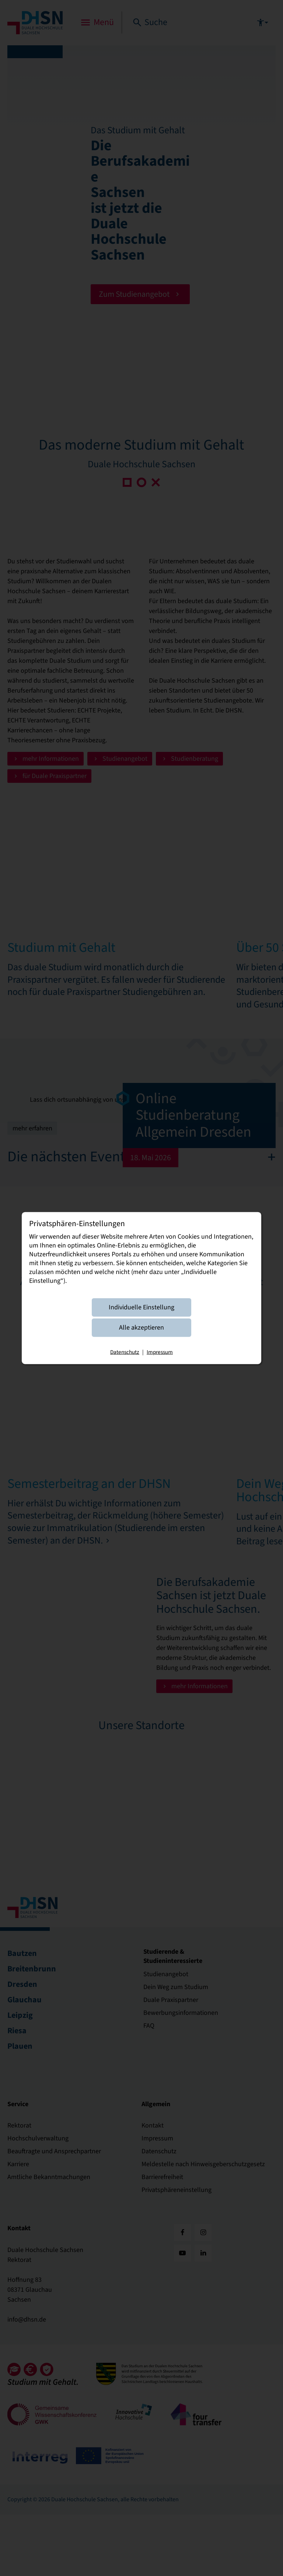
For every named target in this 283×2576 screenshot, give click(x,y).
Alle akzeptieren (141, 1327)
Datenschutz (124, 1352)
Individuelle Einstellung (141, 1307)
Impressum (160, 1352)
